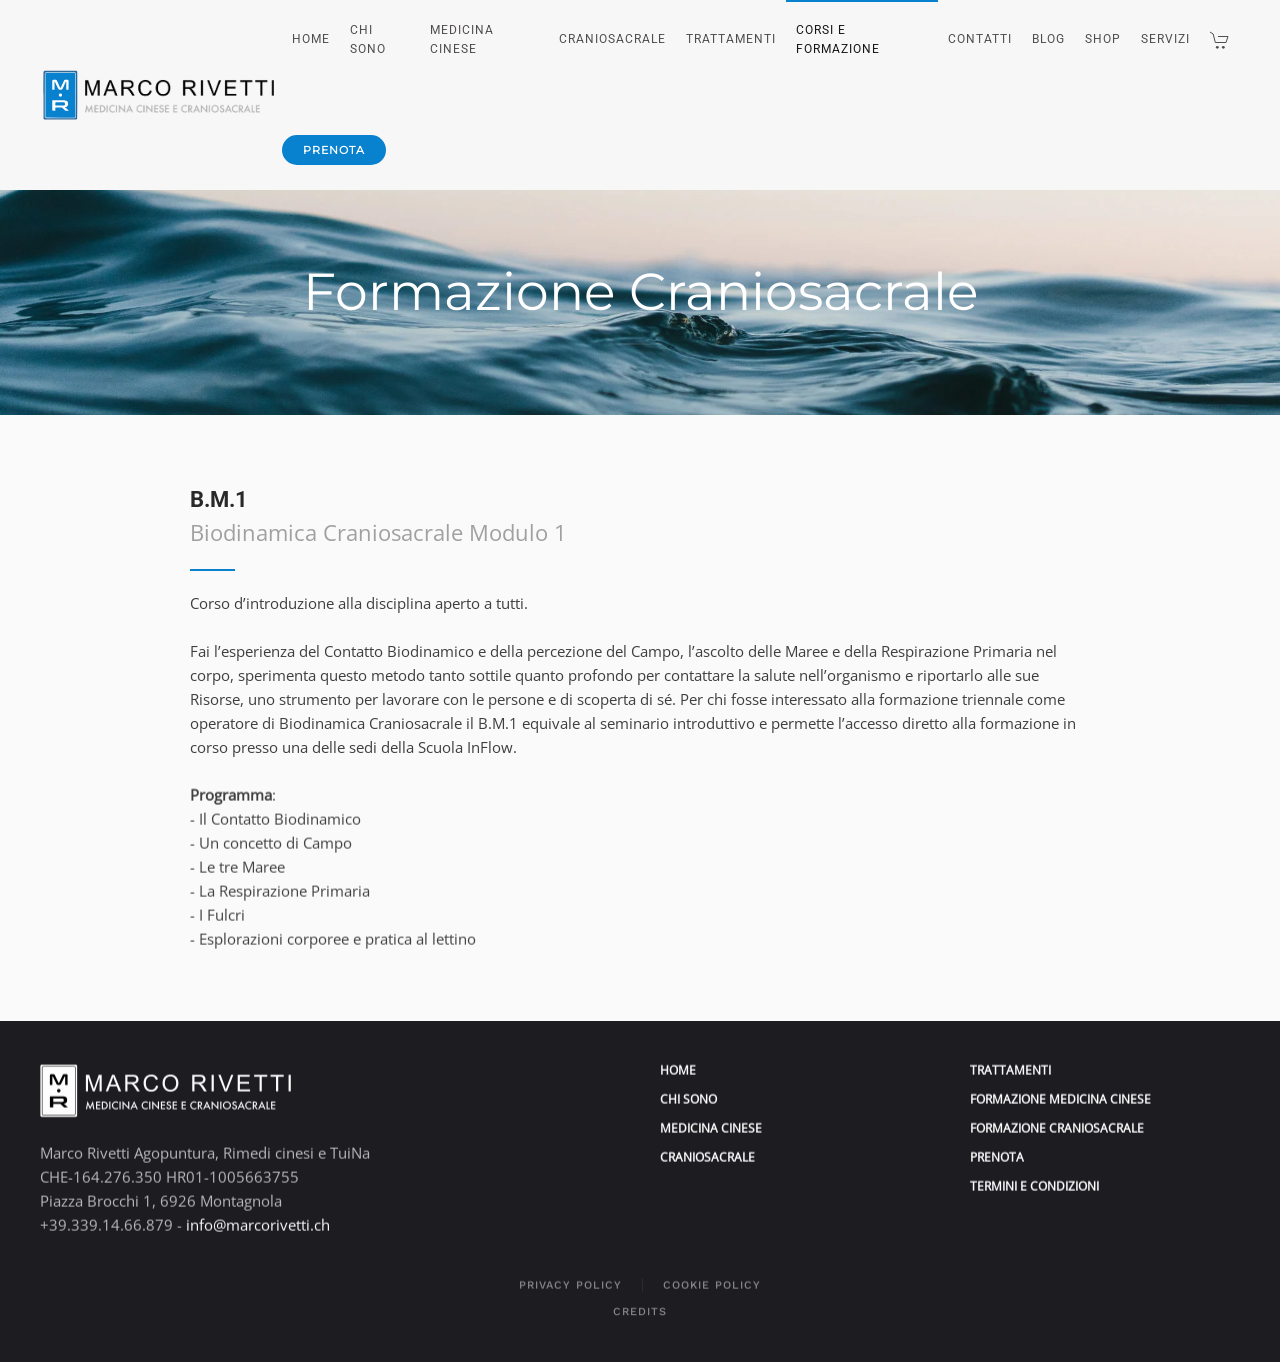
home (678, 1059)
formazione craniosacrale (1057, 1117)
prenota (334, 150)
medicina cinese (711, 1117)
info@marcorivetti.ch (258, 1214)
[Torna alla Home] (161, 95)
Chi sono (368, 39)
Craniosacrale (612, 39)
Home (311, 39)
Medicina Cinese (462, 39)
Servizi (1165, 39)
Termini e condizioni (1034, 1176)
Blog (1048, 39)
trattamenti (1010, 1059)
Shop (1103, 39)
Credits (640, 1300)
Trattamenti (731, 39)
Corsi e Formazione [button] (838, 39)
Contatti (980, 39)
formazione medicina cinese (1060, 1088)
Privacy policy (570, 1274)
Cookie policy (712, 1274)
